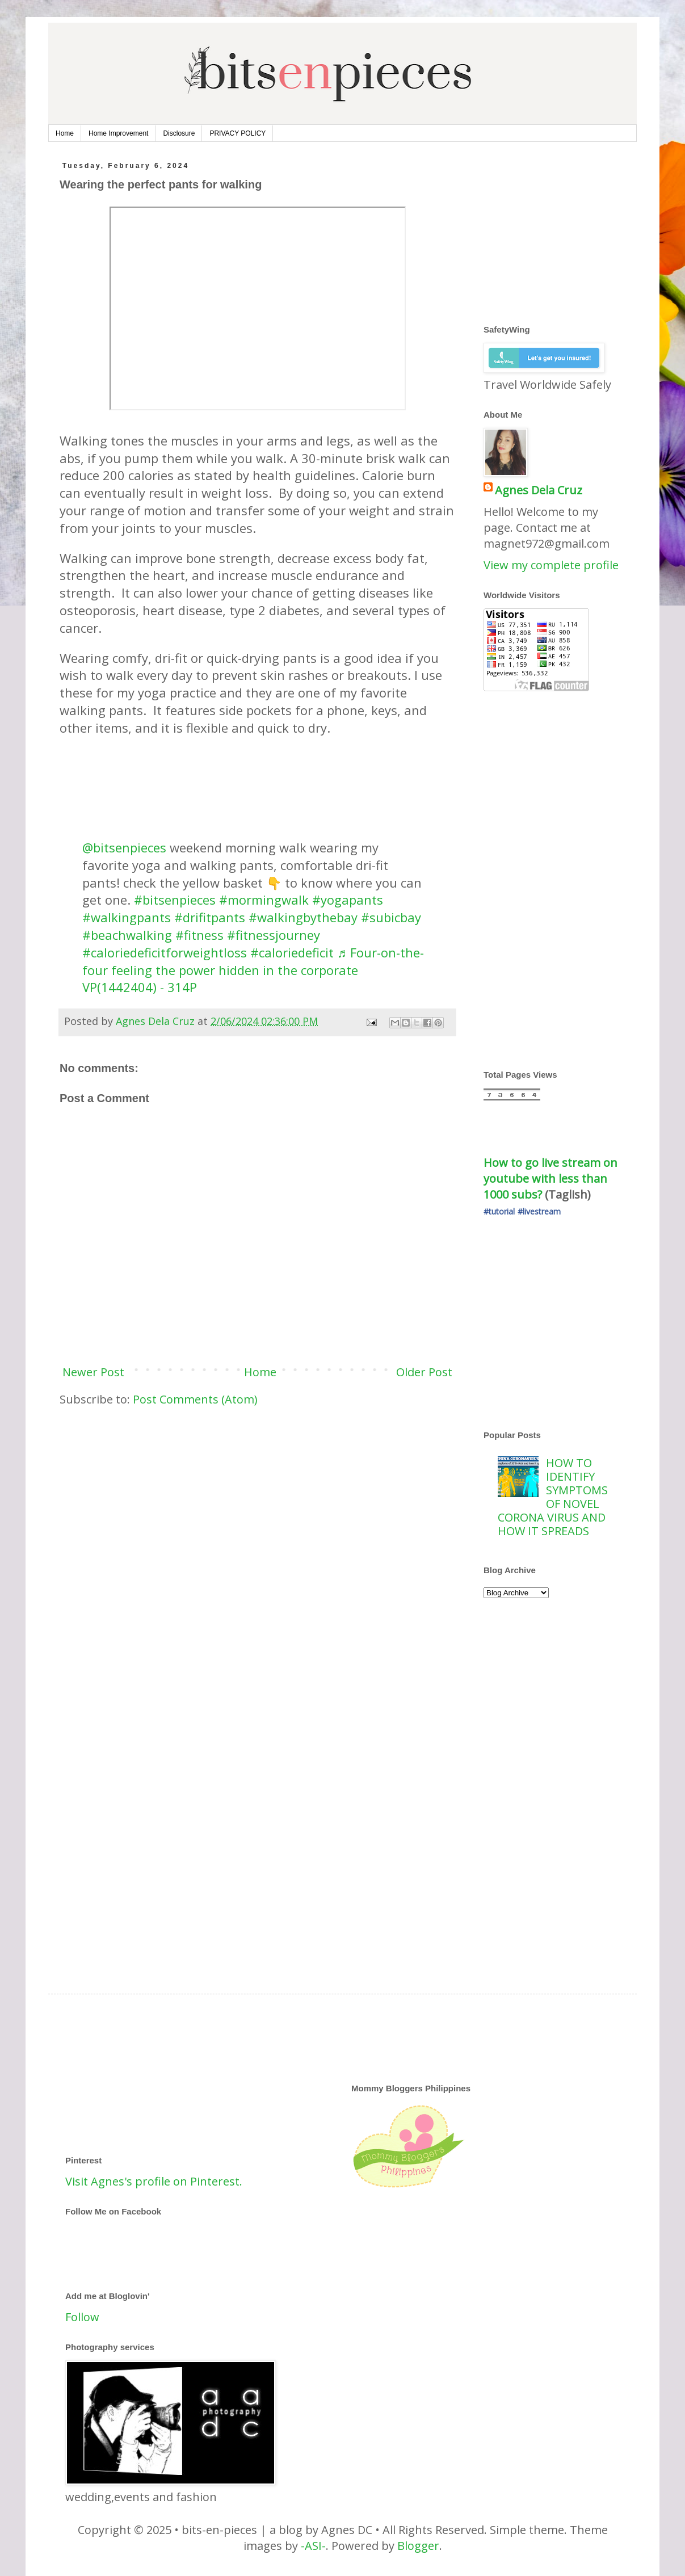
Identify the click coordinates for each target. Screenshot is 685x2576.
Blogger (418, 2545)
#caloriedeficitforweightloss (164, 952)
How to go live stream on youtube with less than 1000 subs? (552, 1178)
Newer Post (93, 1372)
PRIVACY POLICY (237, 133)
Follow (82, 2317)
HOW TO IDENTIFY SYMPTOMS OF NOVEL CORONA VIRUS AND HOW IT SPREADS (553, 1497)
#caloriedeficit (292, 952)
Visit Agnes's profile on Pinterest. (153, 2181)
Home (65, 133)
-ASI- (313, 2545)
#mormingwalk (264, 899)
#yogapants (347, 899)
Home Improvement (118, 133)
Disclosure (179, 133)
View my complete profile (551, 565)
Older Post (424, 1372)
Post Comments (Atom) (195, 1399)
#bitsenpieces (175, 899)
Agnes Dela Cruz (538, 490)
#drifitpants (209, 917)
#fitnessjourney (273, 934)
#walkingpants (126, 917)
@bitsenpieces (124, 847)
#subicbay (391, 917)
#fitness (199, 934)
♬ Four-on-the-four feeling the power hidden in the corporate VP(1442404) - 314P (253, 970)
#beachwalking (127, 934)
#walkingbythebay (303, 917)
